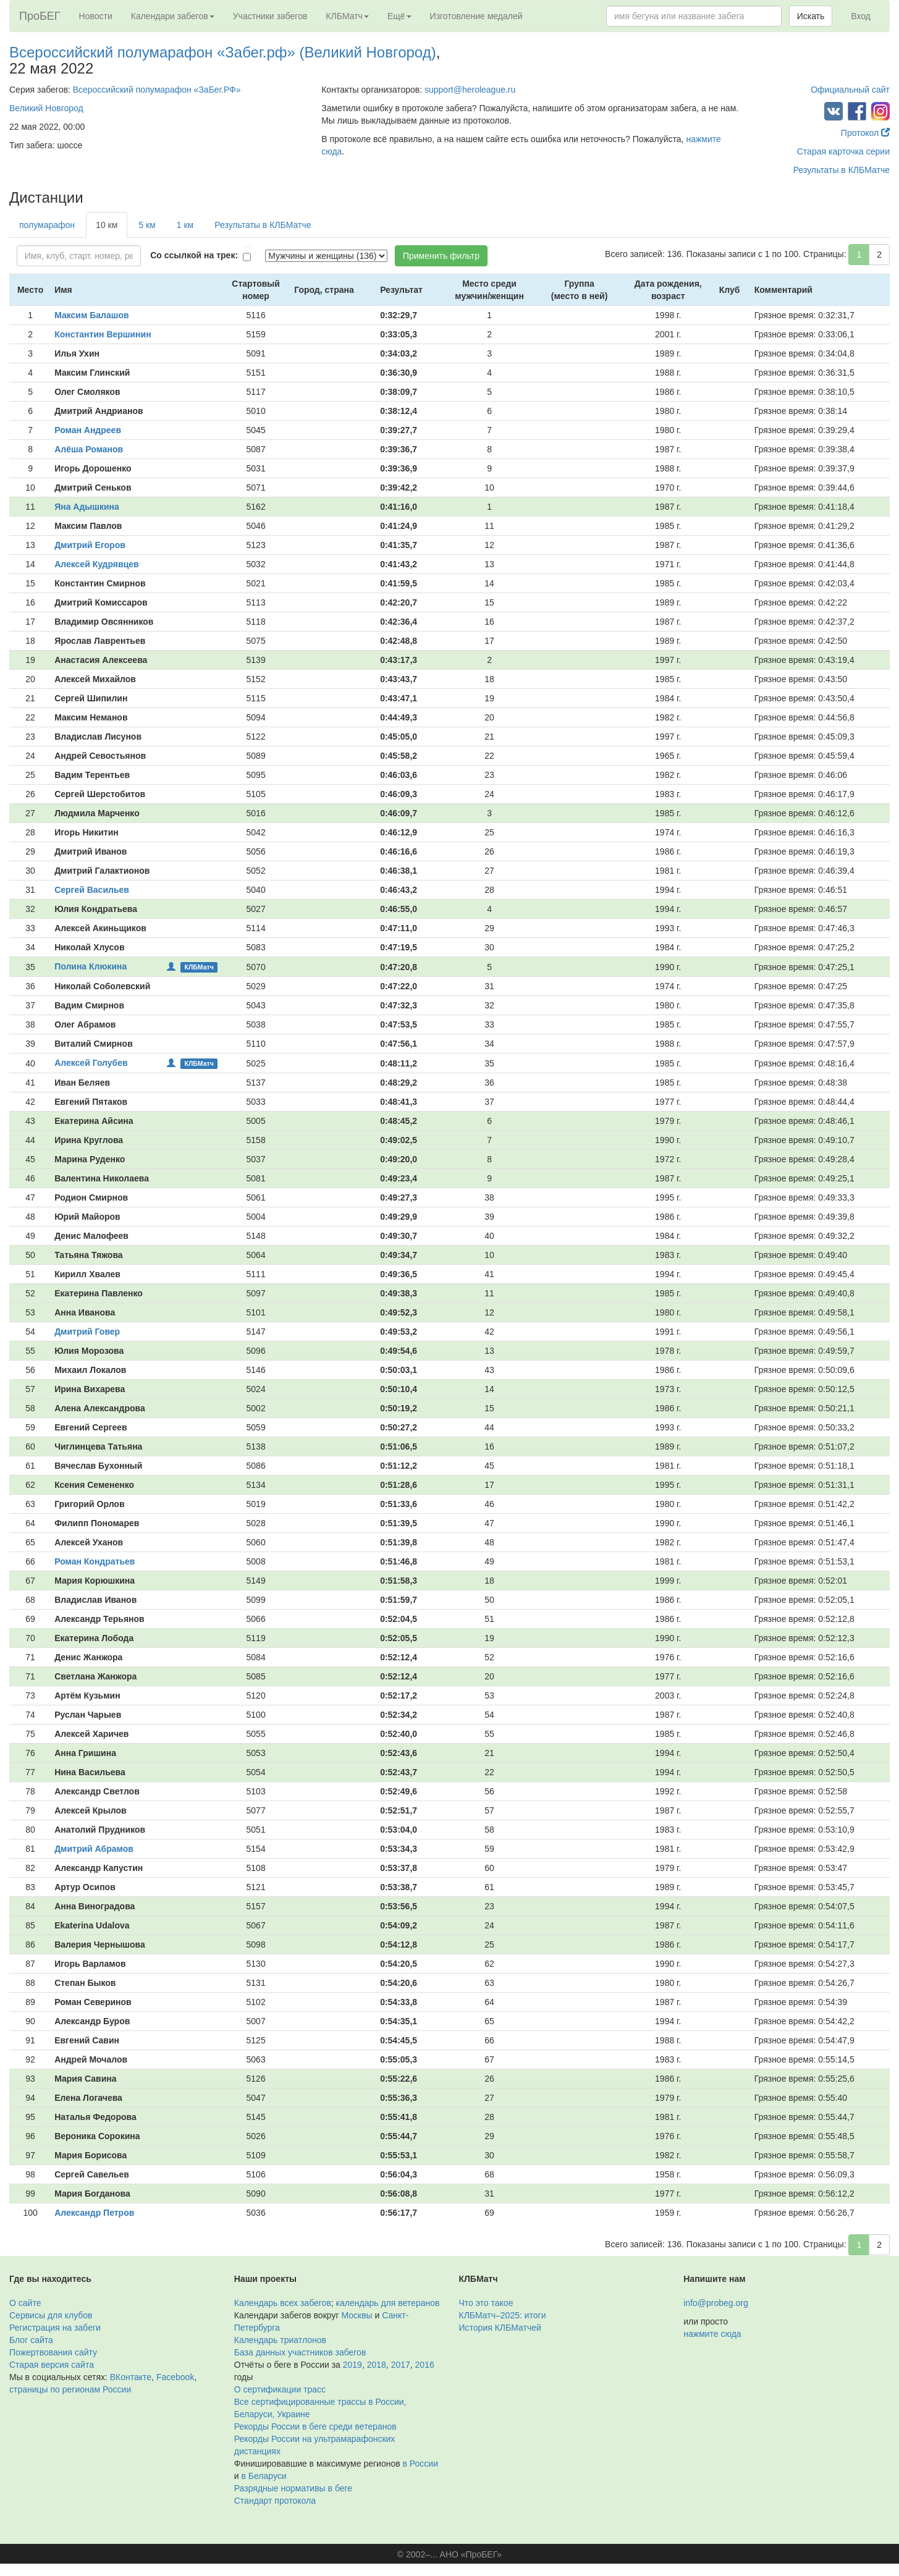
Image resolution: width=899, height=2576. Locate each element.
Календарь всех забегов (282, 2303)
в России (420, 2463)
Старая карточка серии (843, 151)
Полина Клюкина (90, 966)
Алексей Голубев (90, 1063)
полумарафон (47, 225)
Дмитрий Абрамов (93, 1849)
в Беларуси (263, 2476)
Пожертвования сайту (53, 2352)
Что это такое (486, 2303)
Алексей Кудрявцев (96, 564)
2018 (376, 2365)
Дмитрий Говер (87, 1332)
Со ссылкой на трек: (194, 255)
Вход (861, 16)
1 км (185, 225)
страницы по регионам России (70, 2389)
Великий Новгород (46, 108)
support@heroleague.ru (469, 90)
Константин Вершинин (102, 334)
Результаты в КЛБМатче (841, 170)
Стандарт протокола (275, 2501)
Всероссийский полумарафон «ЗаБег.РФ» (157, 90)
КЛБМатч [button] (347, 16)
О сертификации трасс (280, 2389)
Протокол (865, 133)
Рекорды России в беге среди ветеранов (315, 2426)
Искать (811, 16)
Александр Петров (94, 2213)
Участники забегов (270, 16)
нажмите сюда (712, 2334)
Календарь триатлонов (280, 2340)
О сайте (25, 2303)
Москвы (356, 2315)
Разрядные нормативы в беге (293, 2488)
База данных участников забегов (300, 2352)
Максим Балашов (91, 315)
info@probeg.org (715, 2303)
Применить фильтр (441, 256)
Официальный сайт (850, 90)
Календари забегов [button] (172, 16)
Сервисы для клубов (51, 2315)
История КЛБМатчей (500, 2328)
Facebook (175, 2377)
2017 (400, 2365)
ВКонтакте (130, 2377)
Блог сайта (31, 2340)
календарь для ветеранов (388, 2303)
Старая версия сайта (51, 2365)
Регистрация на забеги (55, 2328)
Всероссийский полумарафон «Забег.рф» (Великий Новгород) (222, 52)
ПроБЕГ (40, 16)
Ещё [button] (399, 16)
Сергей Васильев (91, 890)
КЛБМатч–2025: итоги (502, 2315)
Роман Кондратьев (94, 1561)
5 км (146, 225)
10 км (106, 225)
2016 (424, 2365)
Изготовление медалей (476, 16)
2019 (352, 2365)
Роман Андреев (87, 430)
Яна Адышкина (86, 507)
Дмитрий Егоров (89, 545)
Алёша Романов (88, 449)
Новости (95, 16)
